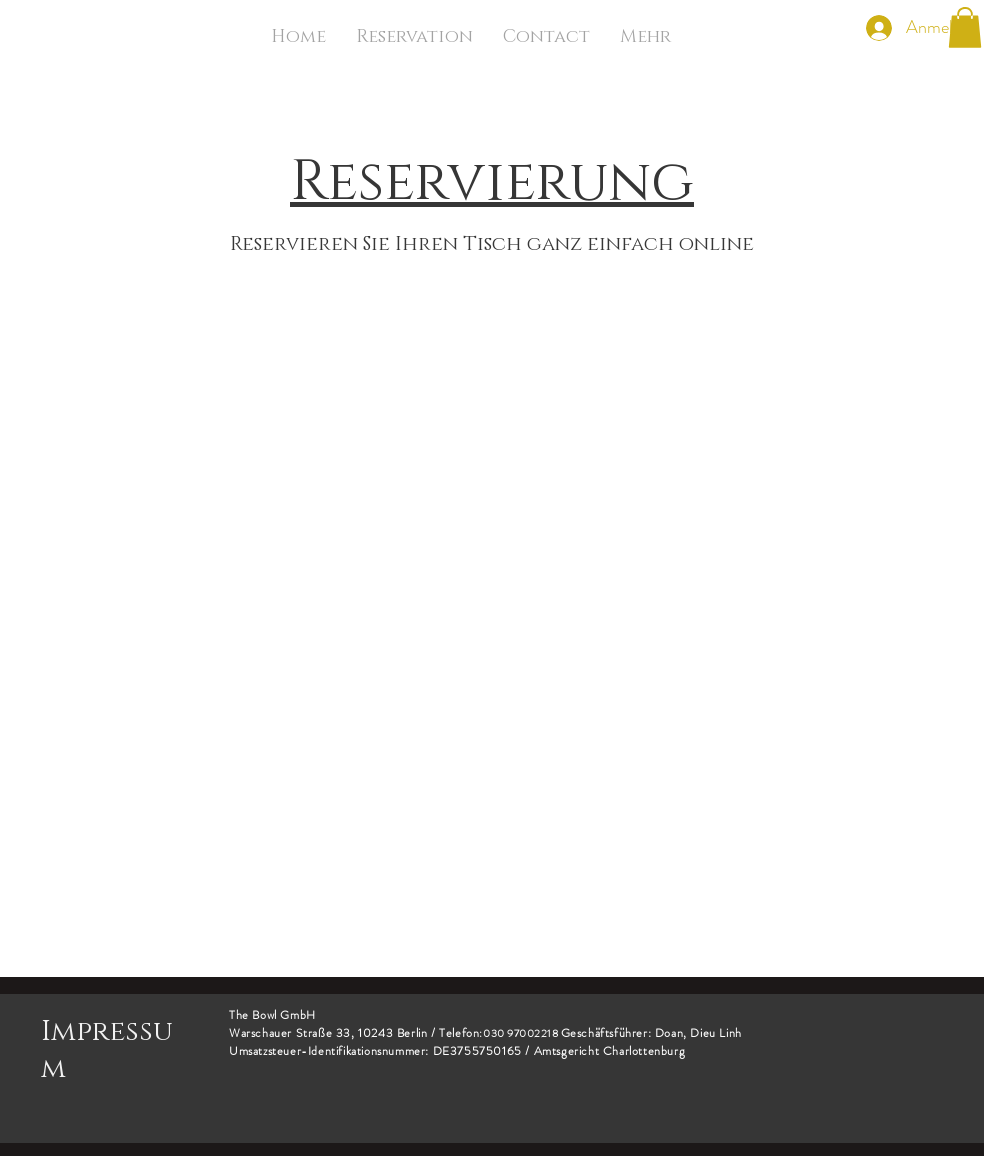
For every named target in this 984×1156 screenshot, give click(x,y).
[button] (965, 27)
